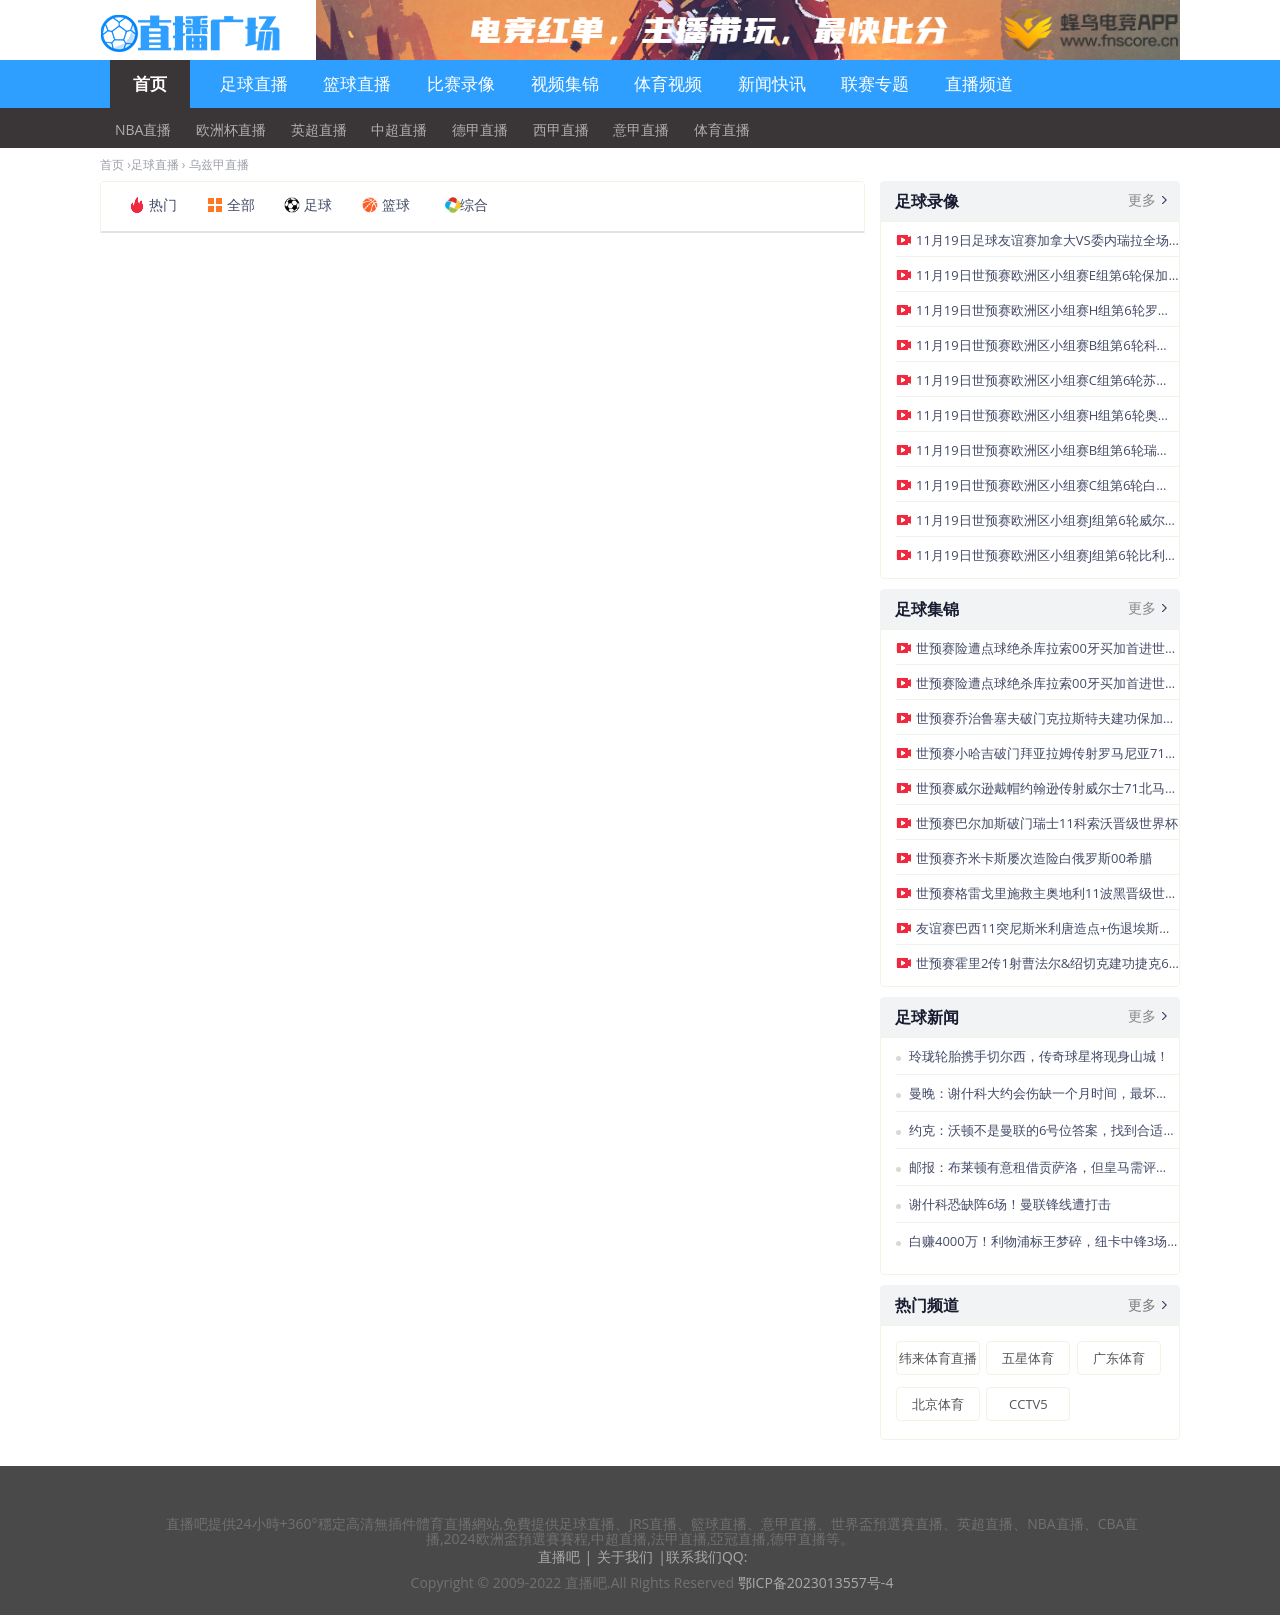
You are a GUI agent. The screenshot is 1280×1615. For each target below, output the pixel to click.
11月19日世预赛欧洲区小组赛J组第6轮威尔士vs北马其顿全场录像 (1047, 520)
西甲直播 (561, 130)
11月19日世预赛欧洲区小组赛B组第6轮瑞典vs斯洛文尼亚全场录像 (1047, 450)
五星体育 (1028, 1358)
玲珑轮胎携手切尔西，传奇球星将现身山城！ (1039, 1056)
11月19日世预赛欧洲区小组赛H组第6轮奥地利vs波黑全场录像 (1047, 415)
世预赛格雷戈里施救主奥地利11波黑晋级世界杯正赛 (1047, 893)
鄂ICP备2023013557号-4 (816, 1582)
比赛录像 (461, 83)
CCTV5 (1028, 1404)
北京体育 (938, 1404)
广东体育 (1119, 1358)
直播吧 (559, 1556)
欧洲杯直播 (231, 130)
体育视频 (668, 83)
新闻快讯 (772, 83)
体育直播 (722, 130)
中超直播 (399, 130)
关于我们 (625, 1556)
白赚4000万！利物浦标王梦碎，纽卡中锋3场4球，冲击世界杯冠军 (1044, 1241)
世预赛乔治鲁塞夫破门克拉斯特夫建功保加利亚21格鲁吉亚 (1047, 718)
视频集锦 (565, 83)
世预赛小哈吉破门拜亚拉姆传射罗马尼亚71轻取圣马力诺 (1047, 753)
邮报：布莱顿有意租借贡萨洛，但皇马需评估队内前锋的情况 (1044, 1167)
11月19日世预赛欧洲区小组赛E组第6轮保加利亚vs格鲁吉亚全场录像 (1047, 275)
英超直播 (319, 130)
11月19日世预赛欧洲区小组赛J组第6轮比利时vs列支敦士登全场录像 (1047, 555)
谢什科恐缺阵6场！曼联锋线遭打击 (1010, 1204)
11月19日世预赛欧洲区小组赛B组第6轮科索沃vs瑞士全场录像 (1047, 345)
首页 (150, 83)
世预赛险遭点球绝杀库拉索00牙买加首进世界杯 (1047, 648)
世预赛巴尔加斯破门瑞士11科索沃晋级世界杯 (1047, 823)
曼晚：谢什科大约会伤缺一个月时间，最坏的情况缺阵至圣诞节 (1044, 1093)
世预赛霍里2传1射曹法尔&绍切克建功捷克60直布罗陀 (1047, 963)
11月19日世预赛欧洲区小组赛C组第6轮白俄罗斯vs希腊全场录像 (1047, 485)
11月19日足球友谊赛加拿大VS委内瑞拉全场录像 (1047, 240)
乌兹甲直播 (219, 164)
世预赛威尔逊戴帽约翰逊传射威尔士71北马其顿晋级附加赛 (1047, 788)
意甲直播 (641, 130)
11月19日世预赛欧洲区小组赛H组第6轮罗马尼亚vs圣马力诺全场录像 (1047, 310)
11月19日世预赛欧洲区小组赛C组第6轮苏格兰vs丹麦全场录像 (1047, 380)
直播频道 (979, 83)
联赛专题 (875, 83)
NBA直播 (143, 130)
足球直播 (254, 83)
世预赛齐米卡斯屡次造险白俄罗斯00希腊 (1034, 858)
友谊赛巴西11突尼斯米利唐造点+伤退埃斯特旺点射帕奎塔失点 (1047, 928)
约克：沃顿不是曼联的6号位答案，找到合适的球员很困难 (1044, 1130)
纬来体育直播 (938, 1358)
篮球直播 (357, 83)
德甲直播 (480, 130)
